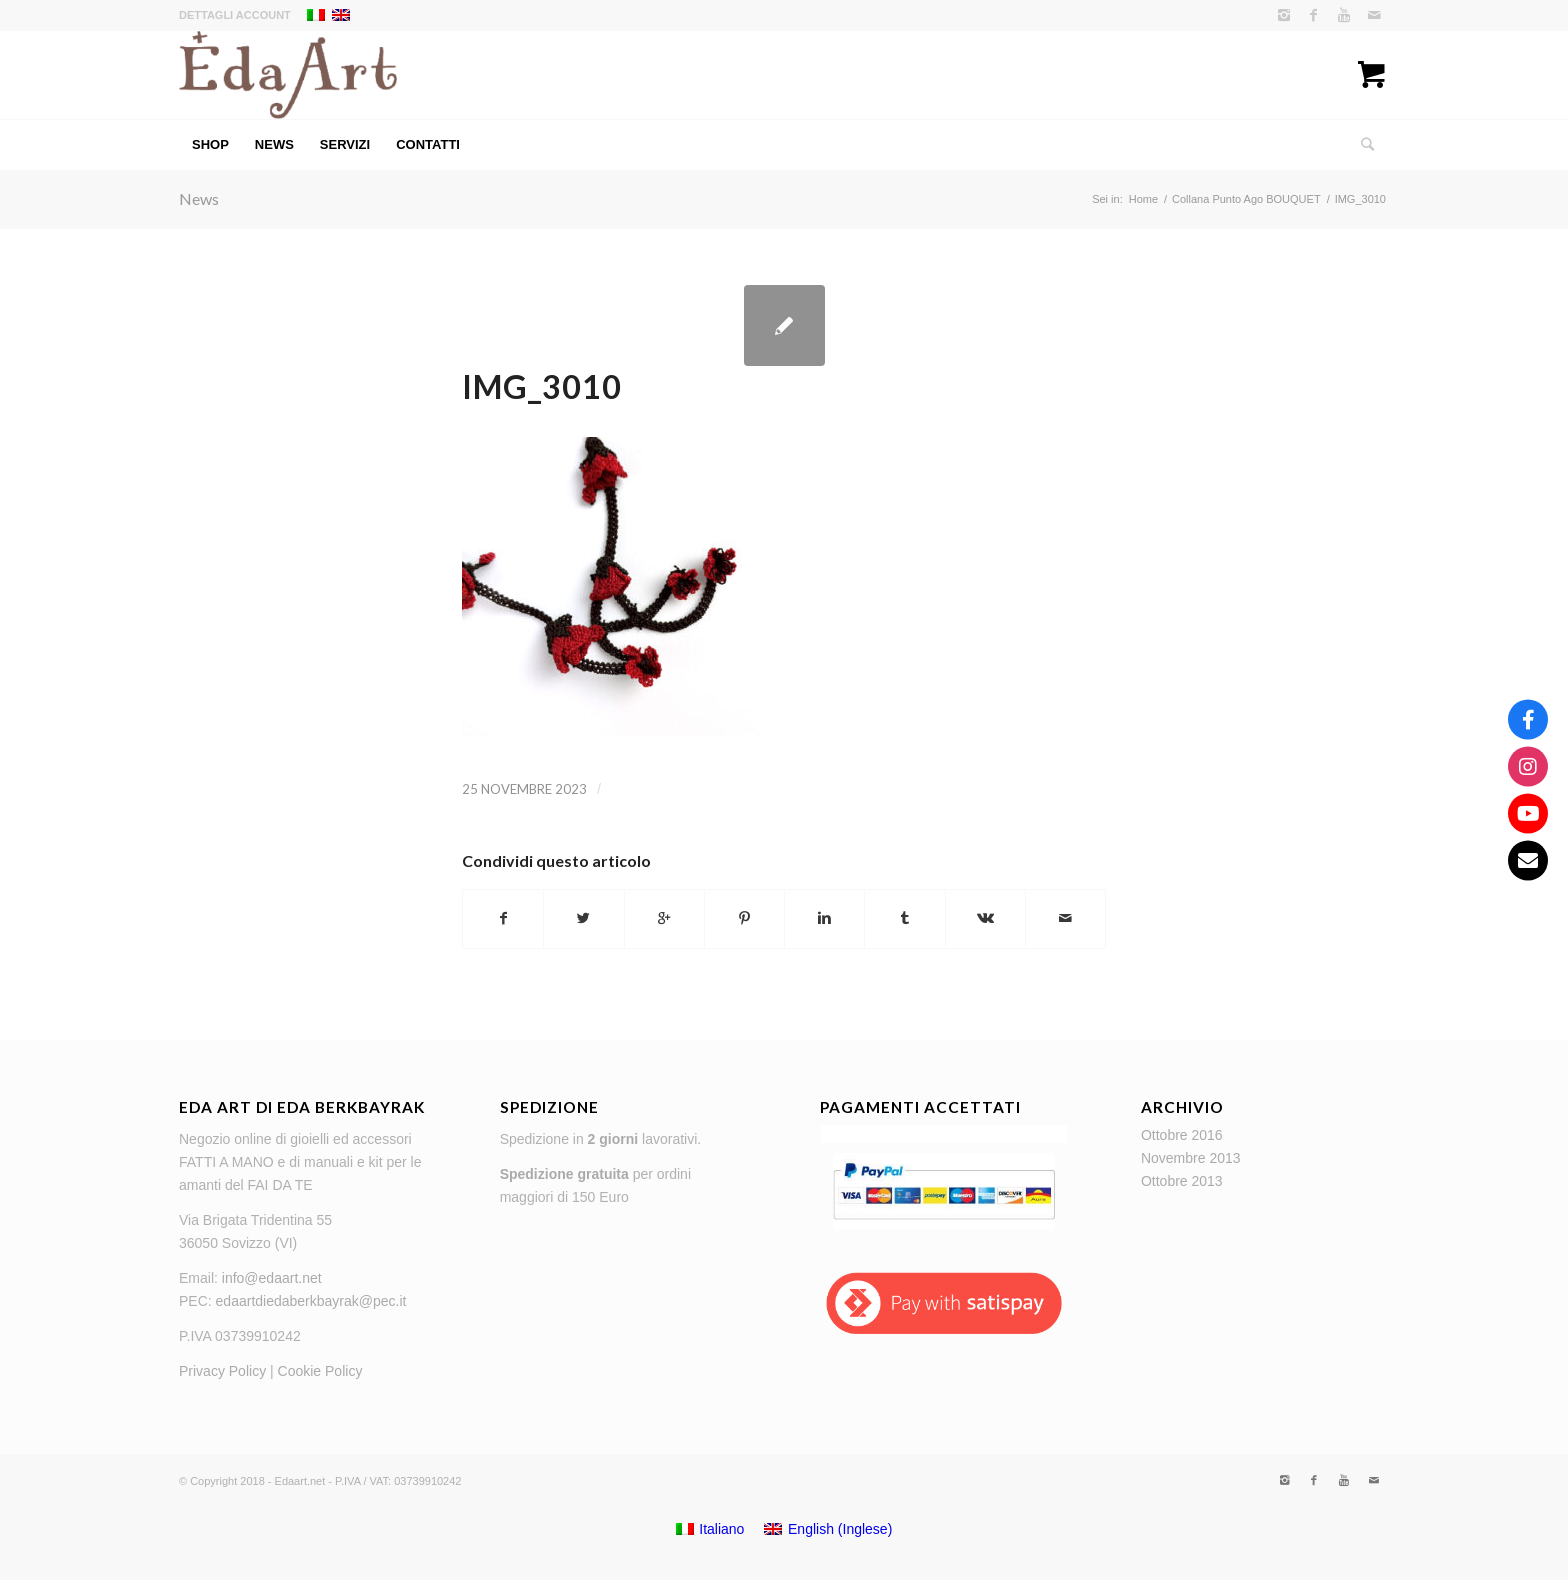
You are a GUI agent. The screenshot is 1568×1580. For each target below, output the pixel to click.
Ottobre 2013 (1182, 1181)
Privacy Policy (222, 1371)
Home (1143, 199)
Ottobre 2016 (1182, 1135)
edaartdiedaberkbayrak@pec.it (311, 1301)
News (199, 198)
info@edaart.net (272, 1278)
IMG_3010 (542, 386)
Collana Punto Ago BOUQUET (1246, 199)
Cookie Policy (320, 1371)
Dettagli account (235, 15)
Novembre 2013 (1191, 1158)
